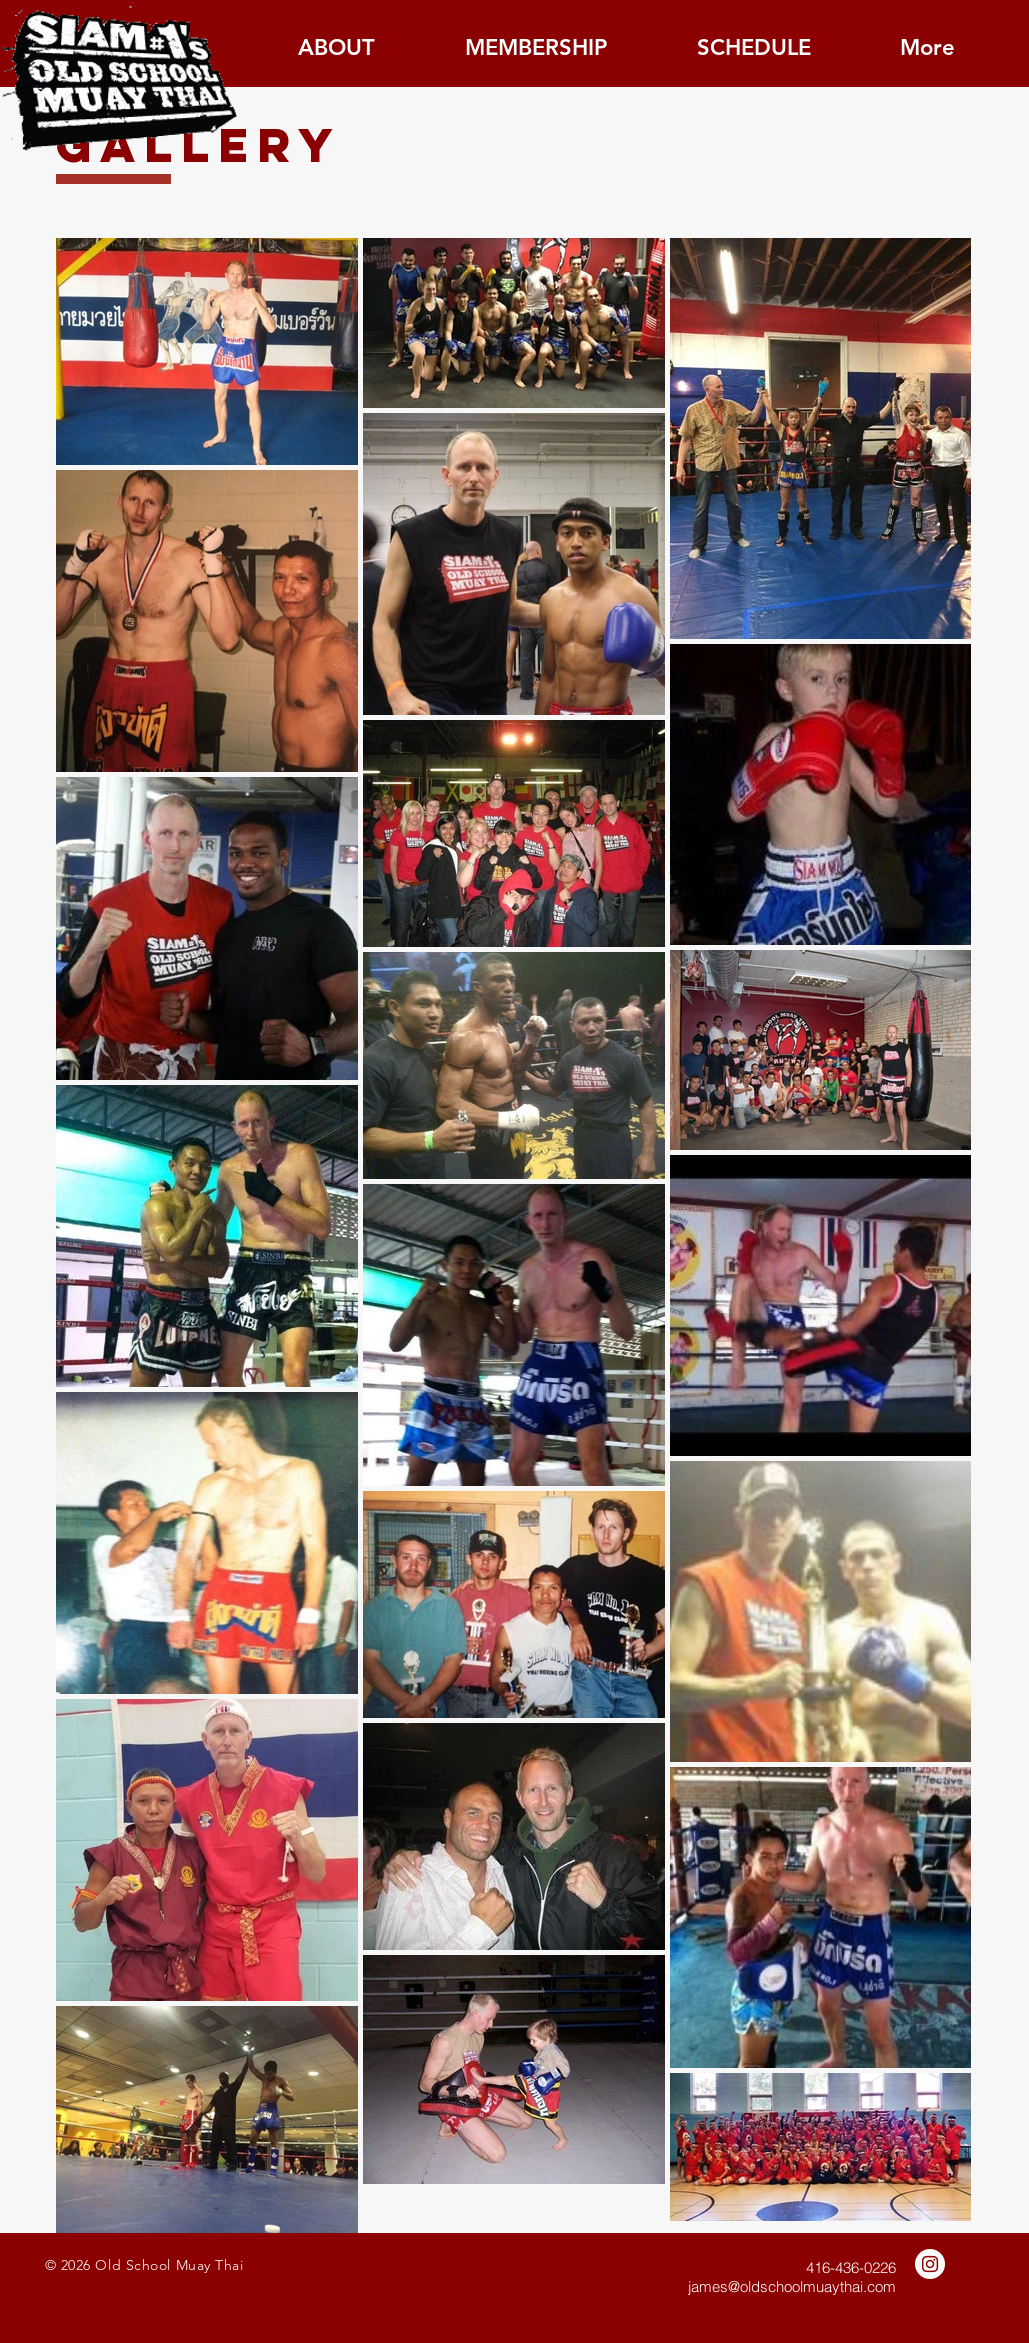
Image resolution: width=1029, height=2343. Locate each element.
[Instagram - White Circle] (930, 2264)
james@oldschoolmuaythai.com (792, 2286)
